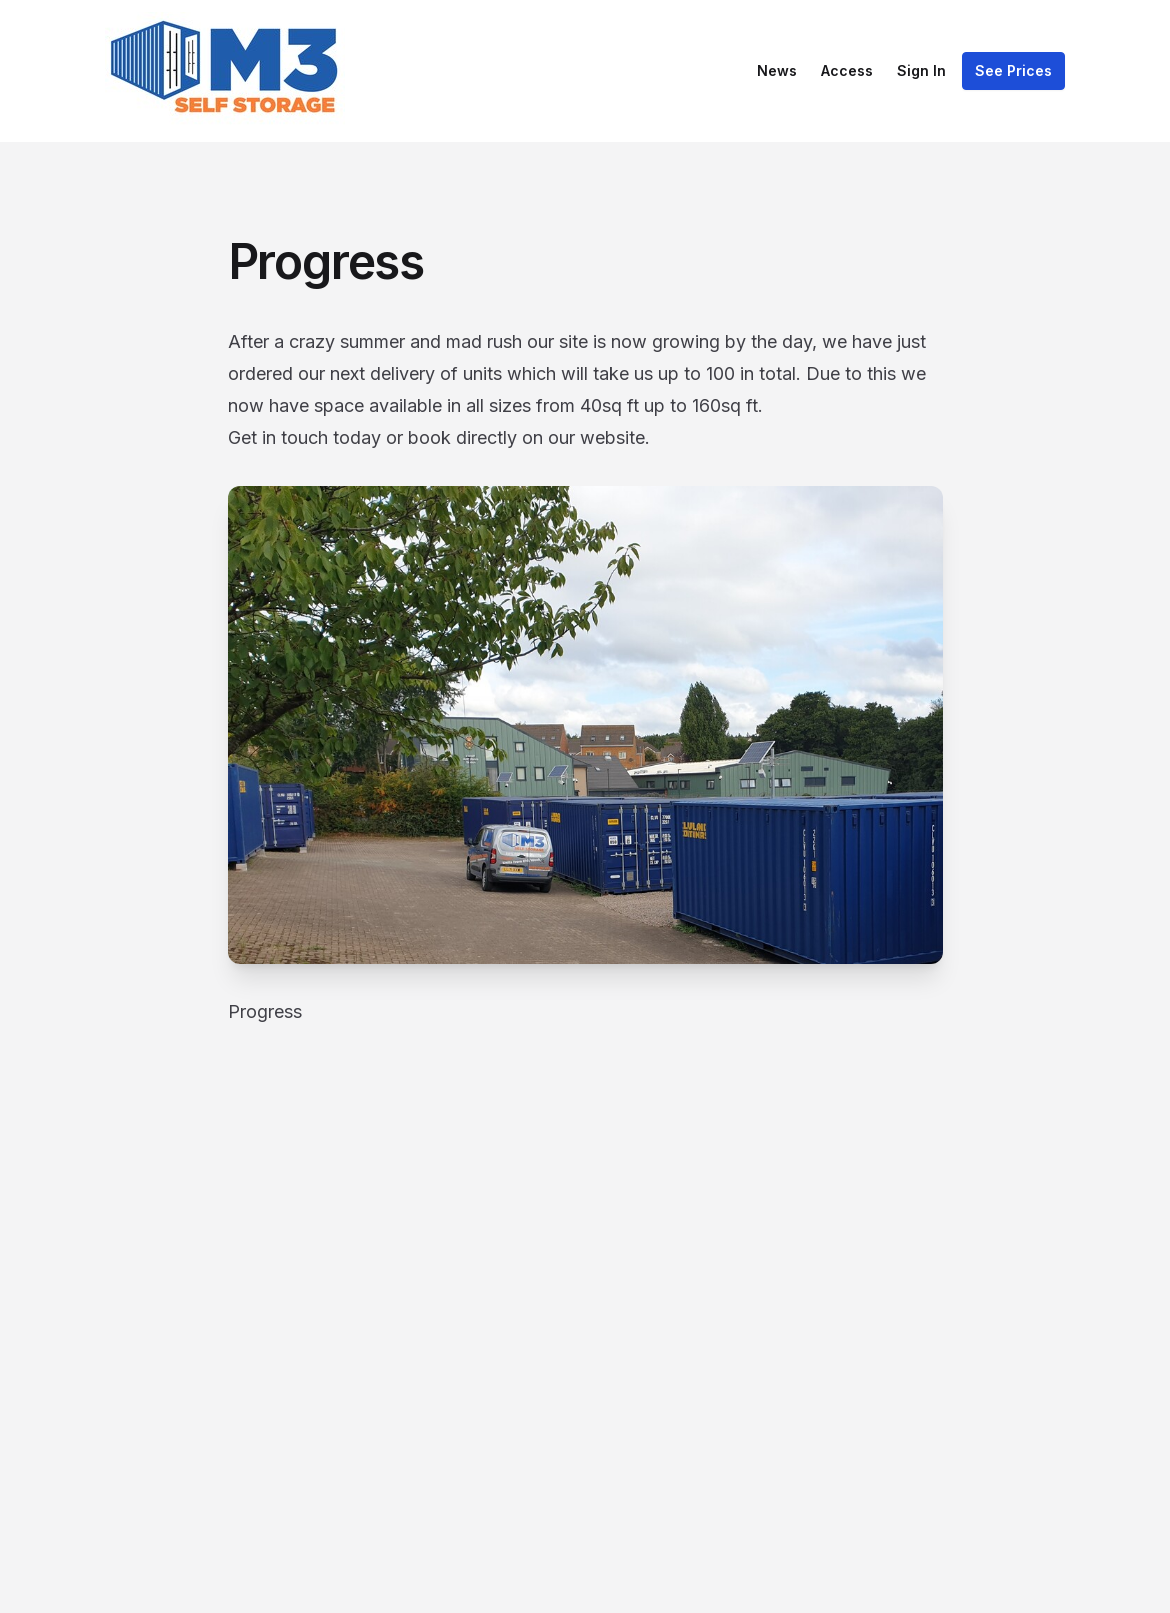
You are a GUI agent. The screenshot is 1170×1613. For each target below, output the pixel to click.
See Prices (1013, 70)
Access (847, 70)
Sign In (921, 70)
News (777, 70)
